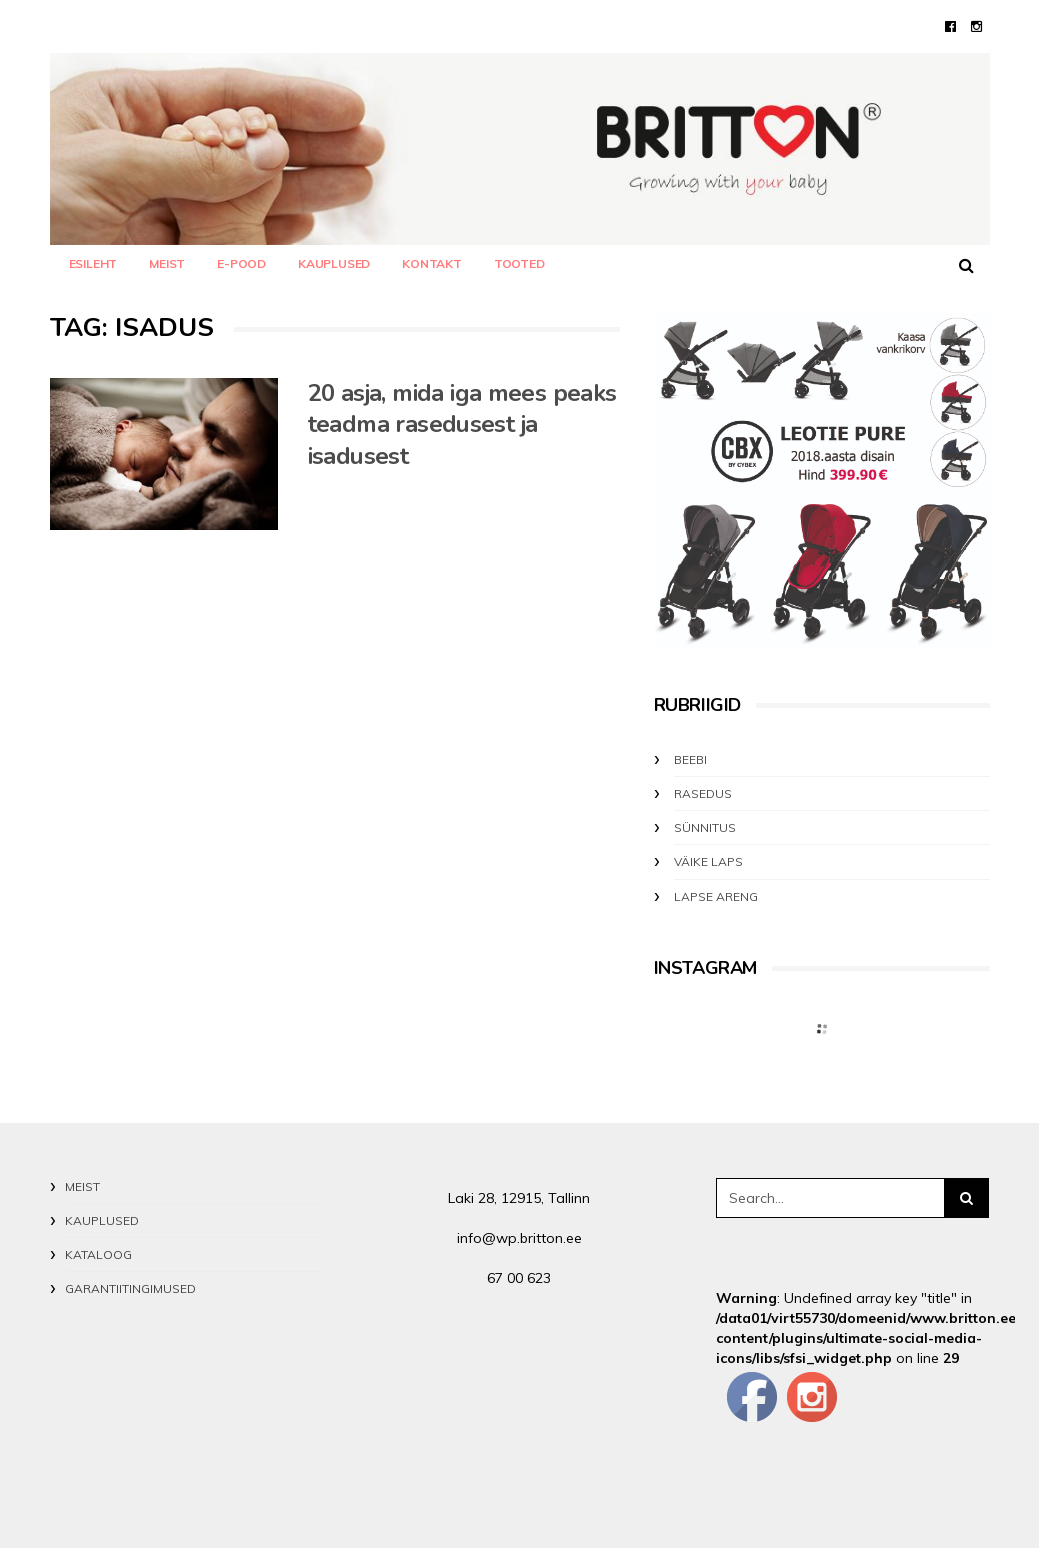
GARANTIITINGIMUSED (130, 1288)
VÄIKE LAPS (708, 861)
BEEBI (690, 759)
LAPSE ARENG (716, 896)
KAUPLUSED (334, 263)
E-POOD (241, 263)
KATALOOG (98, 1254)
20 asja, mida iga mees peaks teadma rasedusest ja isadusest (462, 425)
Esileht (93, 263)
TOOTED (519, 263)
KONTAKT (432, 263)
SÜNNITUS (705, 827)
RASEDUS (703, 793)
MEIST (167, 263)
